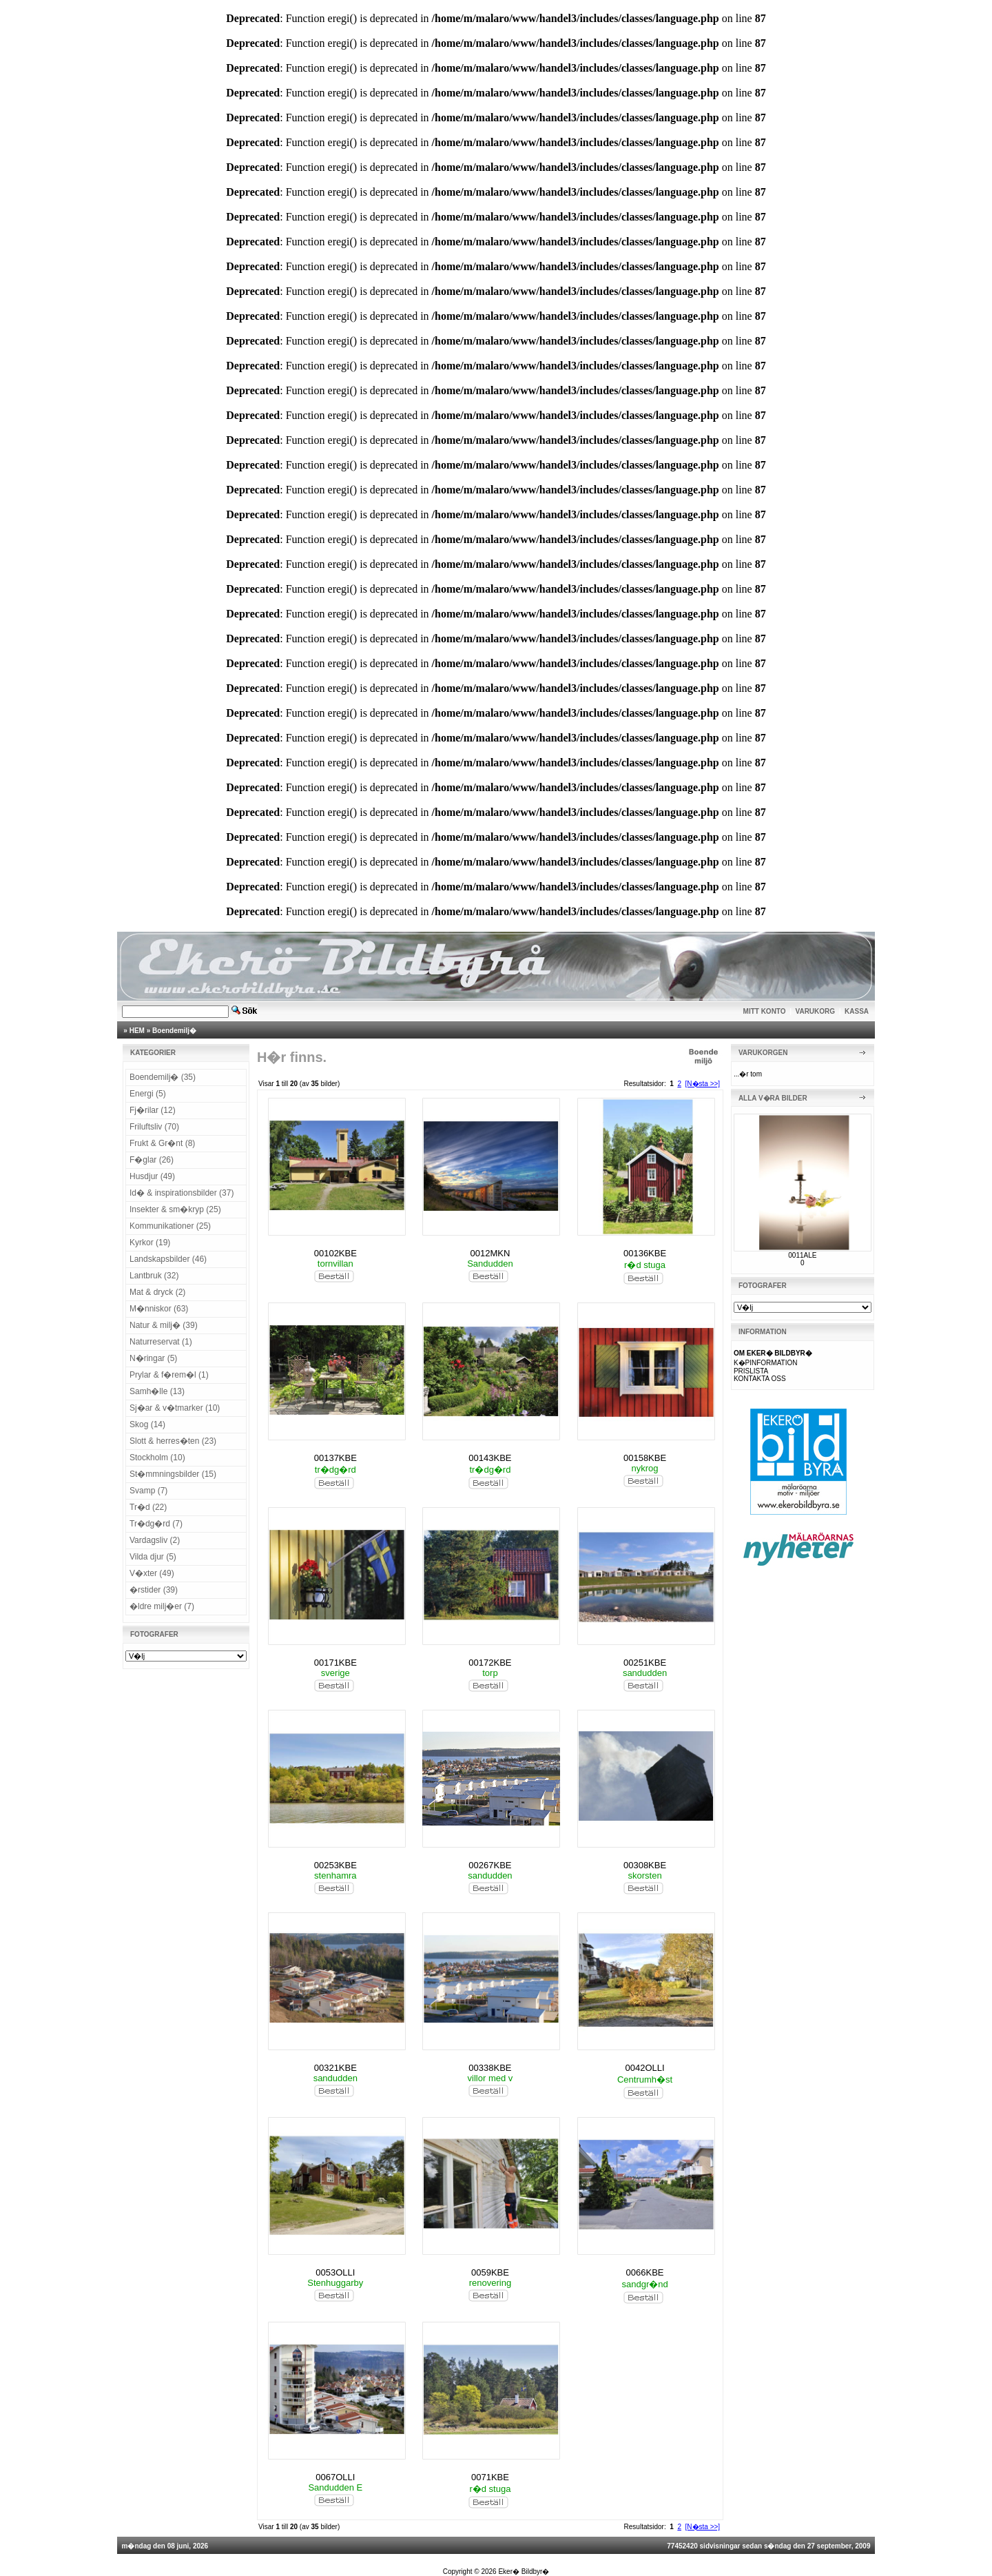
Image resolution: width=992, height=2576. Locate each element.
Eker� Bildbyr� (523, 2571)
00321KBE (335, 2068)
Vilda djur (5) (153, 1557)
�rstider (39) (154, 1590)
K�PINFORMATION (766, 1363)
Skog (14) (147, 1424)
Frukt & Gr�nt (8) (162, 1143)
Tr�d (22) (148, 1507)
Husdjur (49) (152, 1176)
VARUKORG (816, 1011)
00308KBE (644, 1865)
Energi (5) (148, 1093)
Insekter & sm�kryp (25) (175, 1209)
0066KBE (645, 2272)
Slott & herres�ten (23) (173, 1441)
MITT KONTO (764, 1011)
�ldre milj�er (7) (162, 1606)
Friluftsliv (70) (154, 1127)
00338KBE (489, 2068)
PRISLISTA (751, 1371)
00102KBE (335, 1253)
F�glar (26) (152, 1160)
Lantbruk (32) (154, 1275)
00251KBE (644, 1662)
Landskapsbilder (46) (168, 1259)
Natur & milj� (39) (164, 1325)
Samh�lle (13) (157, 1391)
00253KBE (335, 1865)
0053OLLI (335, 2272)
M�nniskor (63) (159, 1308)
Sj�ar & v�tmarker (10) (175, 1408)
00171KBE (335, 1662)
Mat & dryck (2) (157, 1292)
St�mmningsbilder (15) (173, 1474)
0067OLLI (335, 2477)
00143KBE (489, 1458)
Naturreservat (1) (161, 1342)
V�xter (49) (152, 1573)
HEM (137, 1030)
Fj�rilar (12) (153, 1110)
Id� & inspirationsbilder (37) (182, 1193)
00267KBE (489, 1865)
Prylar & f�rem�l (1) (169, 1375)
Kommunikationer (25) (170, 1226)
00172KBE (489, 1662)
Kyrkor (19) (150, 1242)
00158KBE (644, 1458)
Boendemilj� (174, 1030)
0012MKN (490, 1253)
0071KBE (490, 2477)
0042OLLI (645, 2068)
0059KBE (490, 2272)
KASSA (857, 1011)
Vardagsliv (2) (155, 1540)
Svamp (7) (148, 1490)
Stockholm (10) (157, 1457)
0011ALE (802, 1255)
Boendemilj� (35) (163, 1077)
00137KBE (335, 1458)
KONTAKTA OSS (760, 1378)
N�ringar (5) (153, 1358)
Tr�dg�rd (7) (156, 1524)
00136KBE (644, 1253)
